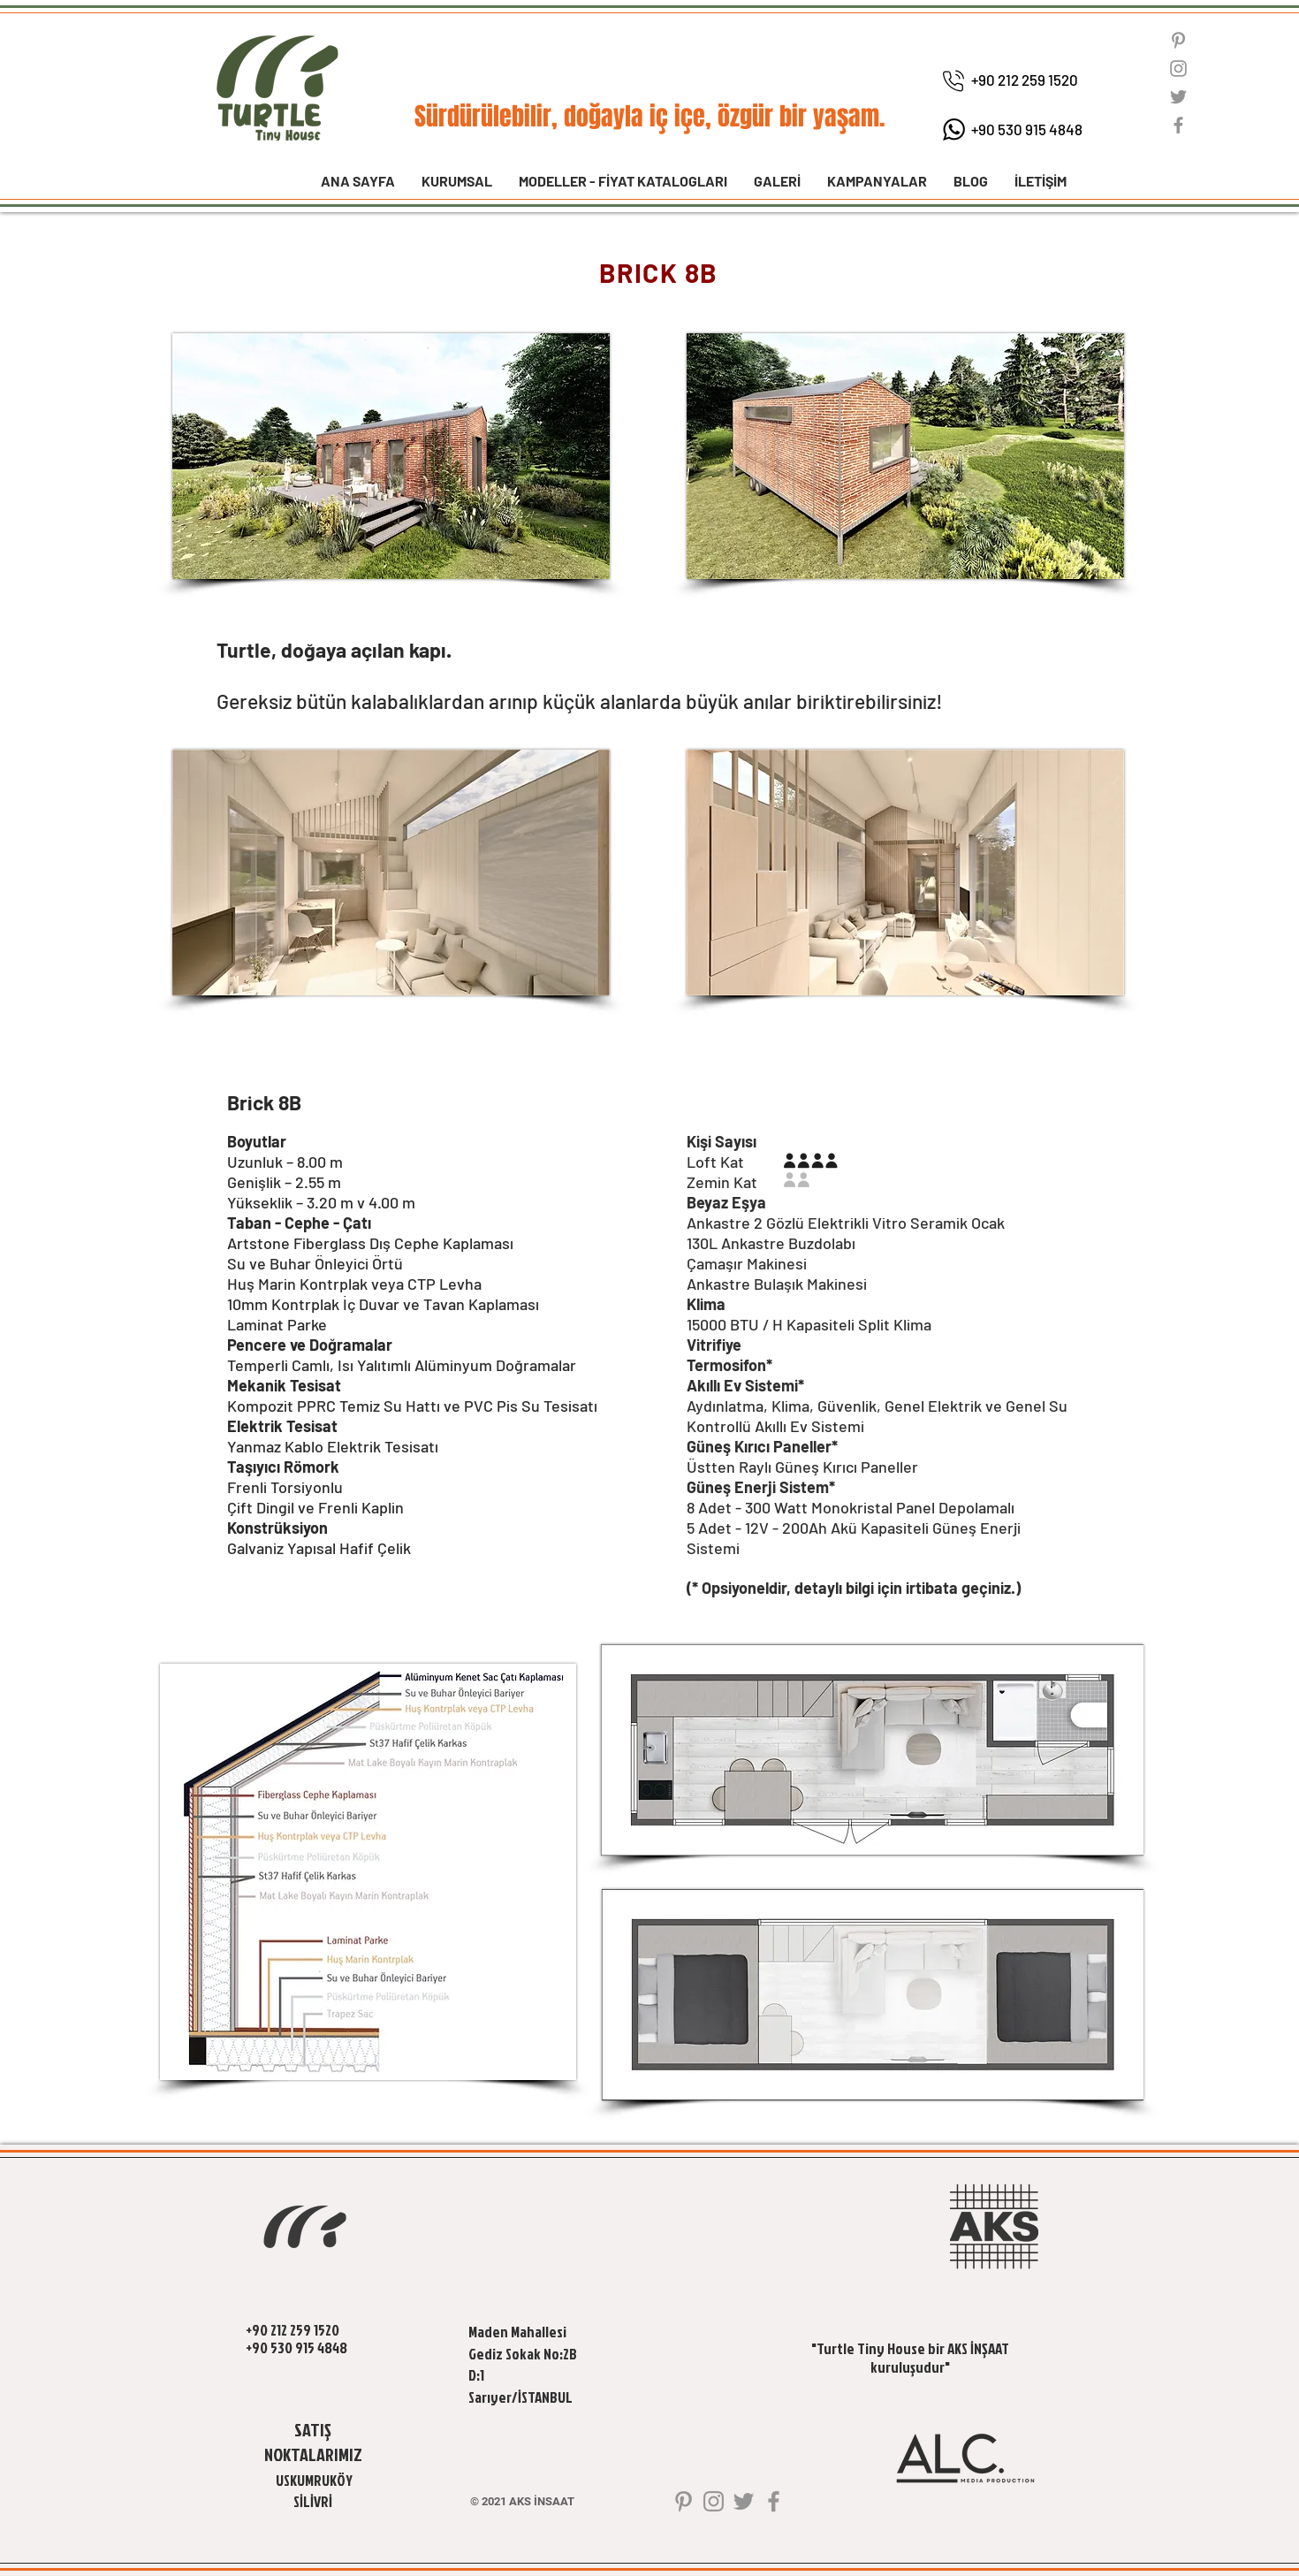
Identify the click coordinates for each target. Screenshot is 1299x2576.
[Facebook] (1178, 125)
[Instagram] (1178, 68)
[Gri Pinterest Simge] (1178, 40)
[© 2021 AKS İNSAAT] (521, 2502)
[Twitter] (1178, 97)
